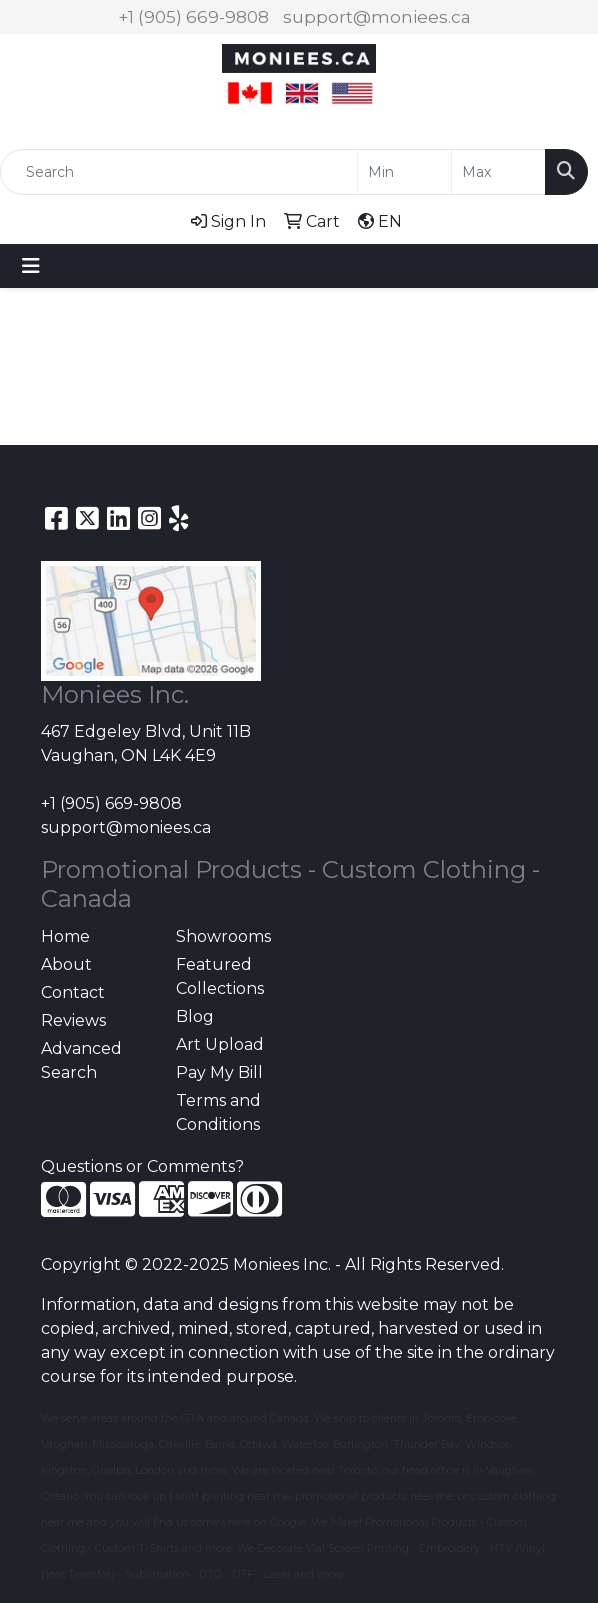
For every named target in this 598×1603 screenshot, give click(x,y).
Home (65, 936)
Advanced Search (81, 1060)
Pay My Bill (219, 1072)
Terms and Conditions (218, 1112)
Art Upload (220, 1044)
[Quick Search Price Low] (404, 172)
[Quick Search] (179, 172)
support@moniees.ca (377, 17)
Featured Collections (220, 976)
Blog (195, 1016)
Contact (73, 992)
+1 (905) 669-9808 (193, 17)
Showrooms (223, 936)
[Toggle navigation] (31, 266)
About (66, 964)
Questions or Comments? (142, 1166)
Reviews (73, 1020)
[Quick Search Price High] (498, 172)
